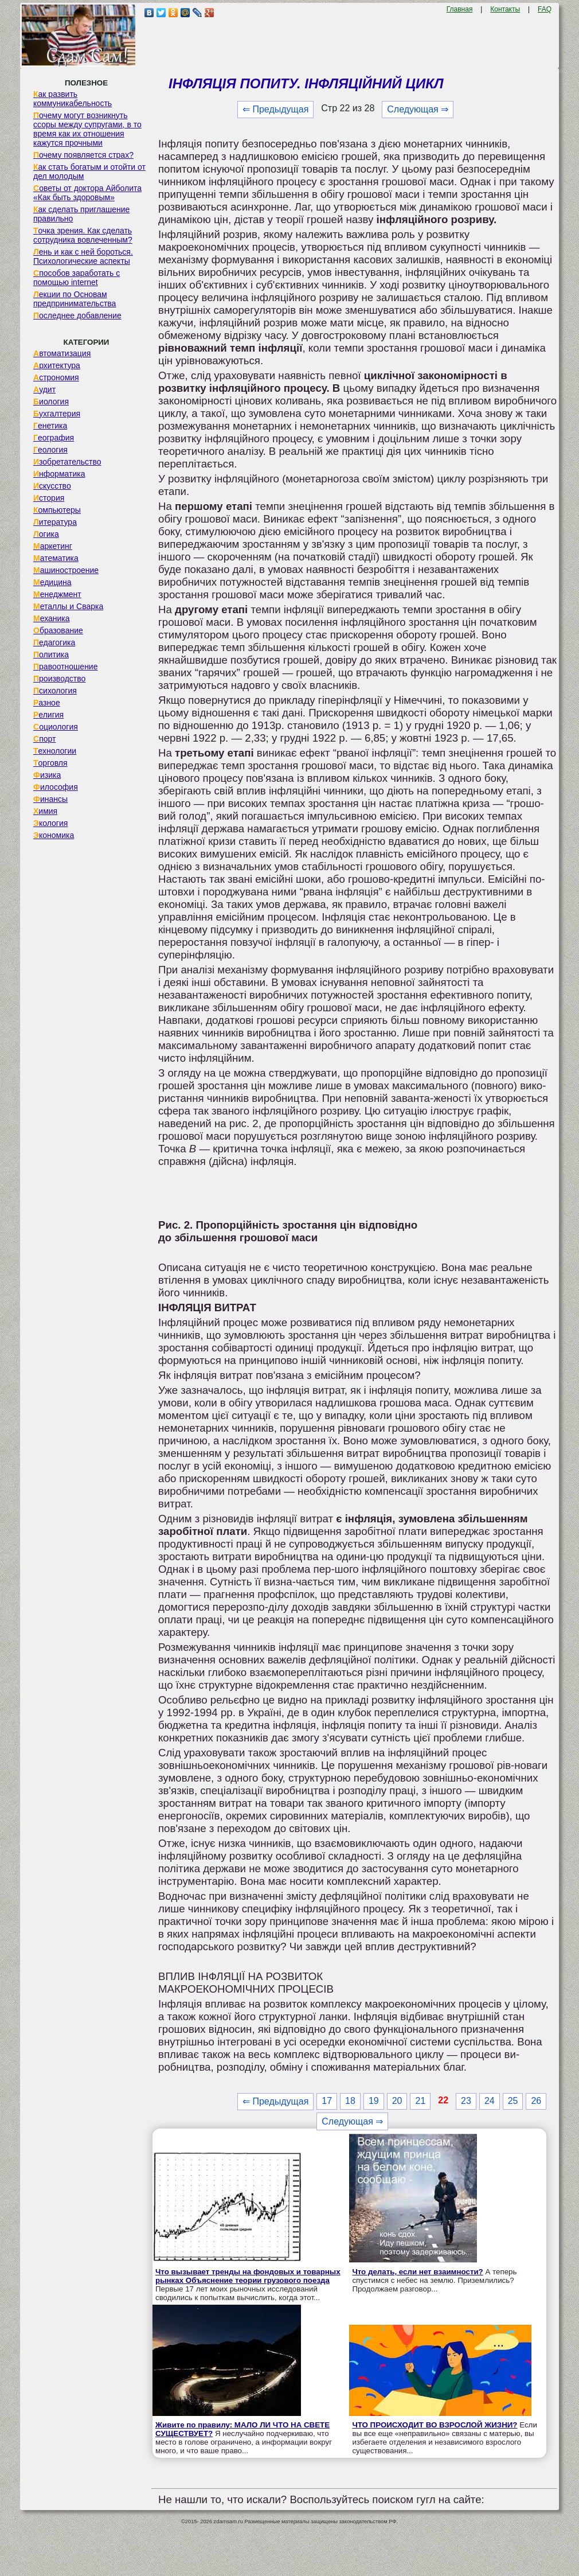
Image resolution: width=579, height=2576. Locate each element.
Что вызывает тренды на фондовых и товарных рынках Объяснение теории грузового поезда (248, 2276)
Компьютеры (57, 510)
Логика (46, 534)
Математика (56, 558)
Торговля (50, 762)
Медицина (52, 582)
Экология (50, 823)
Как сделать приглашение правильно (81, 214)
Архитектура (56, 365)
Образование (58, 630)
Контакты (505, 9)
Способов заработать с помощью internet (76, 277)
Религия (48, 714)
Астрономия (56, 377)
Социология (55, 726)
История (48, 497)
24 (489, 2101)
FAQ (544, 9)
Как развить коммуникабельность (72, 98)
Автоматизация (62, 353)
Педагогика (54, 642)
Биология (51, 401)
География (53, 437)
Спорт (44, 738)
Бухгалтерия (56, 413)
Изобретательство (67, 461)
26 (536, 2101)
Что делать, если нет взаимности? (417, 2271)
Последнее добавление (77, 315)
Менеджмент (57, 594)
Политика (51, 654)
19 (374, 2101)
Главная (460, 9)
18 (350, 2101)
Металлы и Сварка (68, 606)
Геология (50, 449)
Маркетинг (52, 546)
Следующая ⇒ (417, 109)
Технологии (54, 750)
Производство (59, 678)
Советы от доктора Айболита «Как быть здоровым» (87, 193)
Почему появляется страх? (83, 154)
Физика (47, 775)
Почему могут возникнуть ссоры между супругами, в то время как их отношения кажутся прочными (87, 129)
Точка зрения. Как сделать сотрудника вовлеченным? (82, 235)
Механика (51, 618)
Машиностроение (66, 570)
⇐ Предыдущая (275, 109)
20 (397, 2101)
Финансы (50, 799)
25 (513, 2101)
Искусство (52, 485)
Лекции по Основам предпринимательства (74, 299)
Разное (46, 702)
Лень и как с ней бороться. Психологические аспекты (83, 256)
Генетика (50, 425)
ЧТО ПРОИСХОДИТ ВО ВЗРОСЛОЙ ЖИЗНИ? (434, 2425)
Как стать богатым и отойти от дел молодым (89, 171)
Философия (55, 787)
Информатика (59, 473)
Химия (45, 811)
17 (327, 2101)
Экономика (53, 835)
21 (420, 2101)
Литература (55, 522)
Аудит (44, 389)
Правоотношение (65, 666)
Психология (55, 690)
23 (466, 2101)
